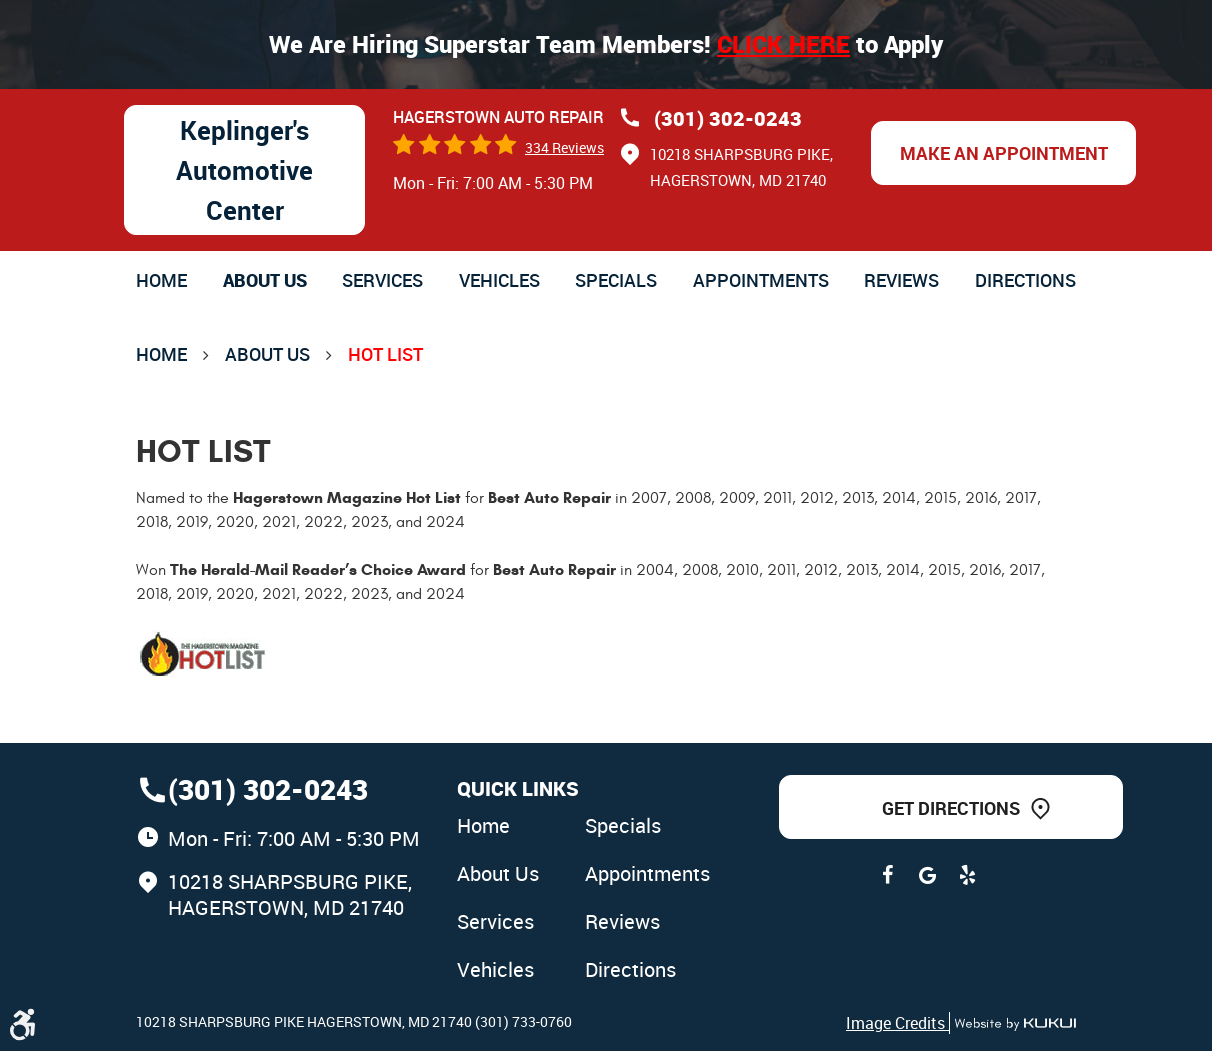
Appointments (761, 280)
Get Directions (951, 808)
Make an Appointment (1004, 153)
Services (382, 280)
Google (927, 875)
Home (161, 280)
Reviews (901, 280)
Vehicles (499, 280)
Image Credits (897, 1023)
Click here (783, 44)
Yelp (967, 875)
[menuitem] (161, 280)
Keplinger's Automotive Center (244, 170)
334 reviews (564, 147)
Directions (1025, 280)
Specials (616, 280)
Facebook (887, 875)
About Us (265, 280)
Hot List (385, 354)
